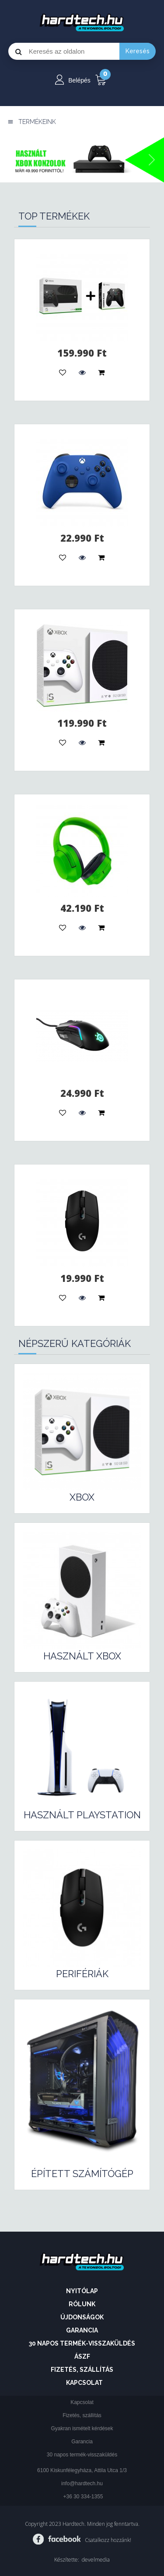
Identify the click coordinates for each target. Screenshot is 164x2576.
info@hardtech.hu (82, 2483)
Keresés (138, 51)
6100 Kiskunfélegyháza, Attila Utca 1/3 (82, 2470)
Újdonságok (82, 2317)
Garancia (82, 2330)
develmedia (96, 2559)
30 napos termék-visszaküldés (82, 2343)
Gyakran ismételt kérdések (82, 2428)
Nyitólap (82, 2290)
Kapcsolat (84, 2382)
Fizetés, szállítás (82, 2369)
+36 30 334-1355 (83, 2497)
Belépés (79, 80)
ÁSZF (82, 2356)
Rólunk (82, 2304)
